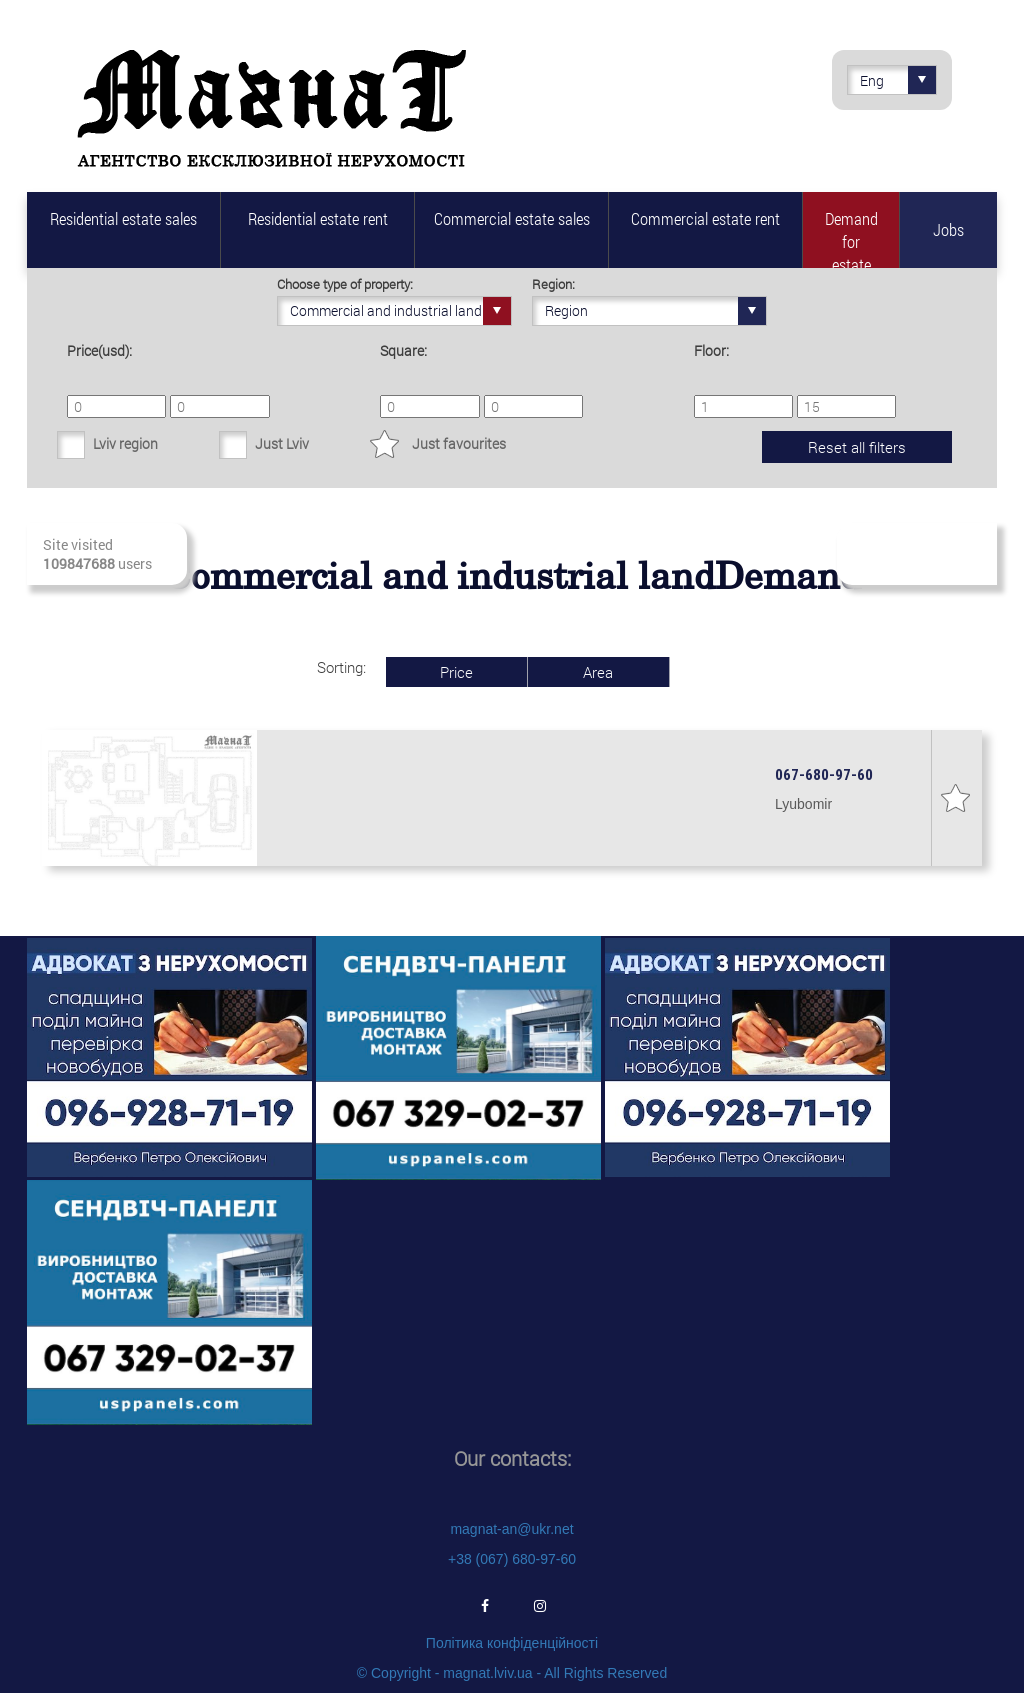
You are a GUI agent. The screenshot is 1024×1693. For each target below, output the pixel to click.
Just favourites (459, 443)
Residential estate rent (318, 218)
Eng (898, 80)
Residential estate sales (123, 218)
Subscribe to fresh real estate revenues (915, 554)
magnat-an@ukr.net (511, 1529)
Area (598, 672)
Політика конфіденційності (512, 1643)
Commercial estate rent (705, 218)
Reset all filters (857, 447)
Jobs (948, 229)
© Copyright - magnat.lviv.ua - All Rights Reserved (512, 1673)
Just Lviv (282, 443)
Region (655, 311)
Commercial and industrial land (400, 311)
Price (456, 672)
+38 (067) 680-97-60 (512, 1559)
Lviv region (125, 443)
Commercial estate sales (512, 218)
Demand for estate (851, 237)
